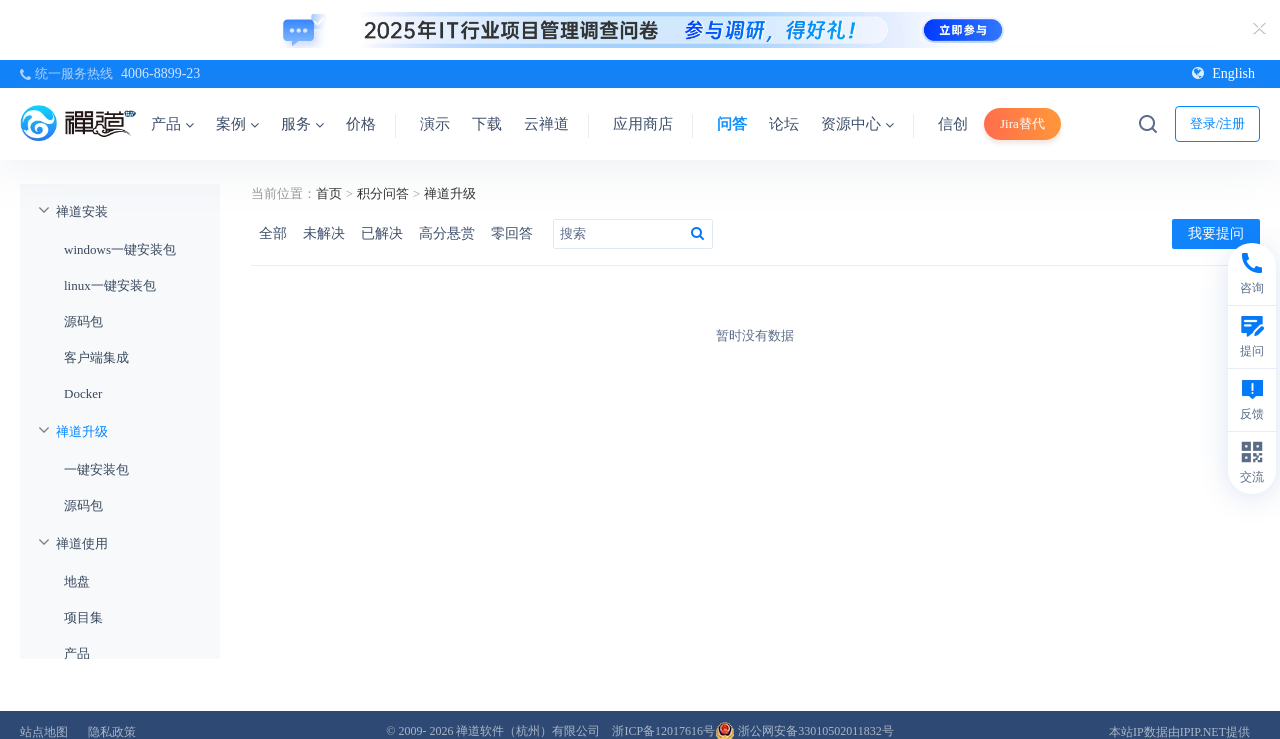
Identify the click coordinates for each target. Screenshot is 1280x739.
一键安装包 (96, 469)
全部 (273, 233)
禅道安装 (82, 211)
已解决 (382, 233)
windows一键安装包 (120, 249)
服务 (302, 124)
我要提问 (1216, 233)
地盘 (77, 581)
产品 (172, 124)
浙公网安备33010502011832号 (804, 731)
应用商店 (643, 124)
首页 (329, 193)
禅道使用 (82, 543)
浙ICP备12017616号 (663, 731)
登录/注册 (1218, 123)
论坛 (784, 124)
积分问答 (383, 193)
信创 (953, 124)
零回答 (512, 233)
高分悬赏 (447, 233)
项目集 (83, 617)
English (1223, 73)
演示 (435, 124)
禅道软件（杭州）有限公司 (528, 731)
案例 (237, 124)
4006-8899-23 (160, 73)
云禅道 (546, 124)
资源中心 (857, 124)
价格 (361, 124)
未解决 (324, 233)
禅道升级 (82, 431)
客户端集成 (96, 357)
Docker (83, 393)
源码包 (83, 321)
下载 (487, 124)
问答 (732, 124)
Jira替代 (1022, 123)
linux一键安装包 (110, 285)
